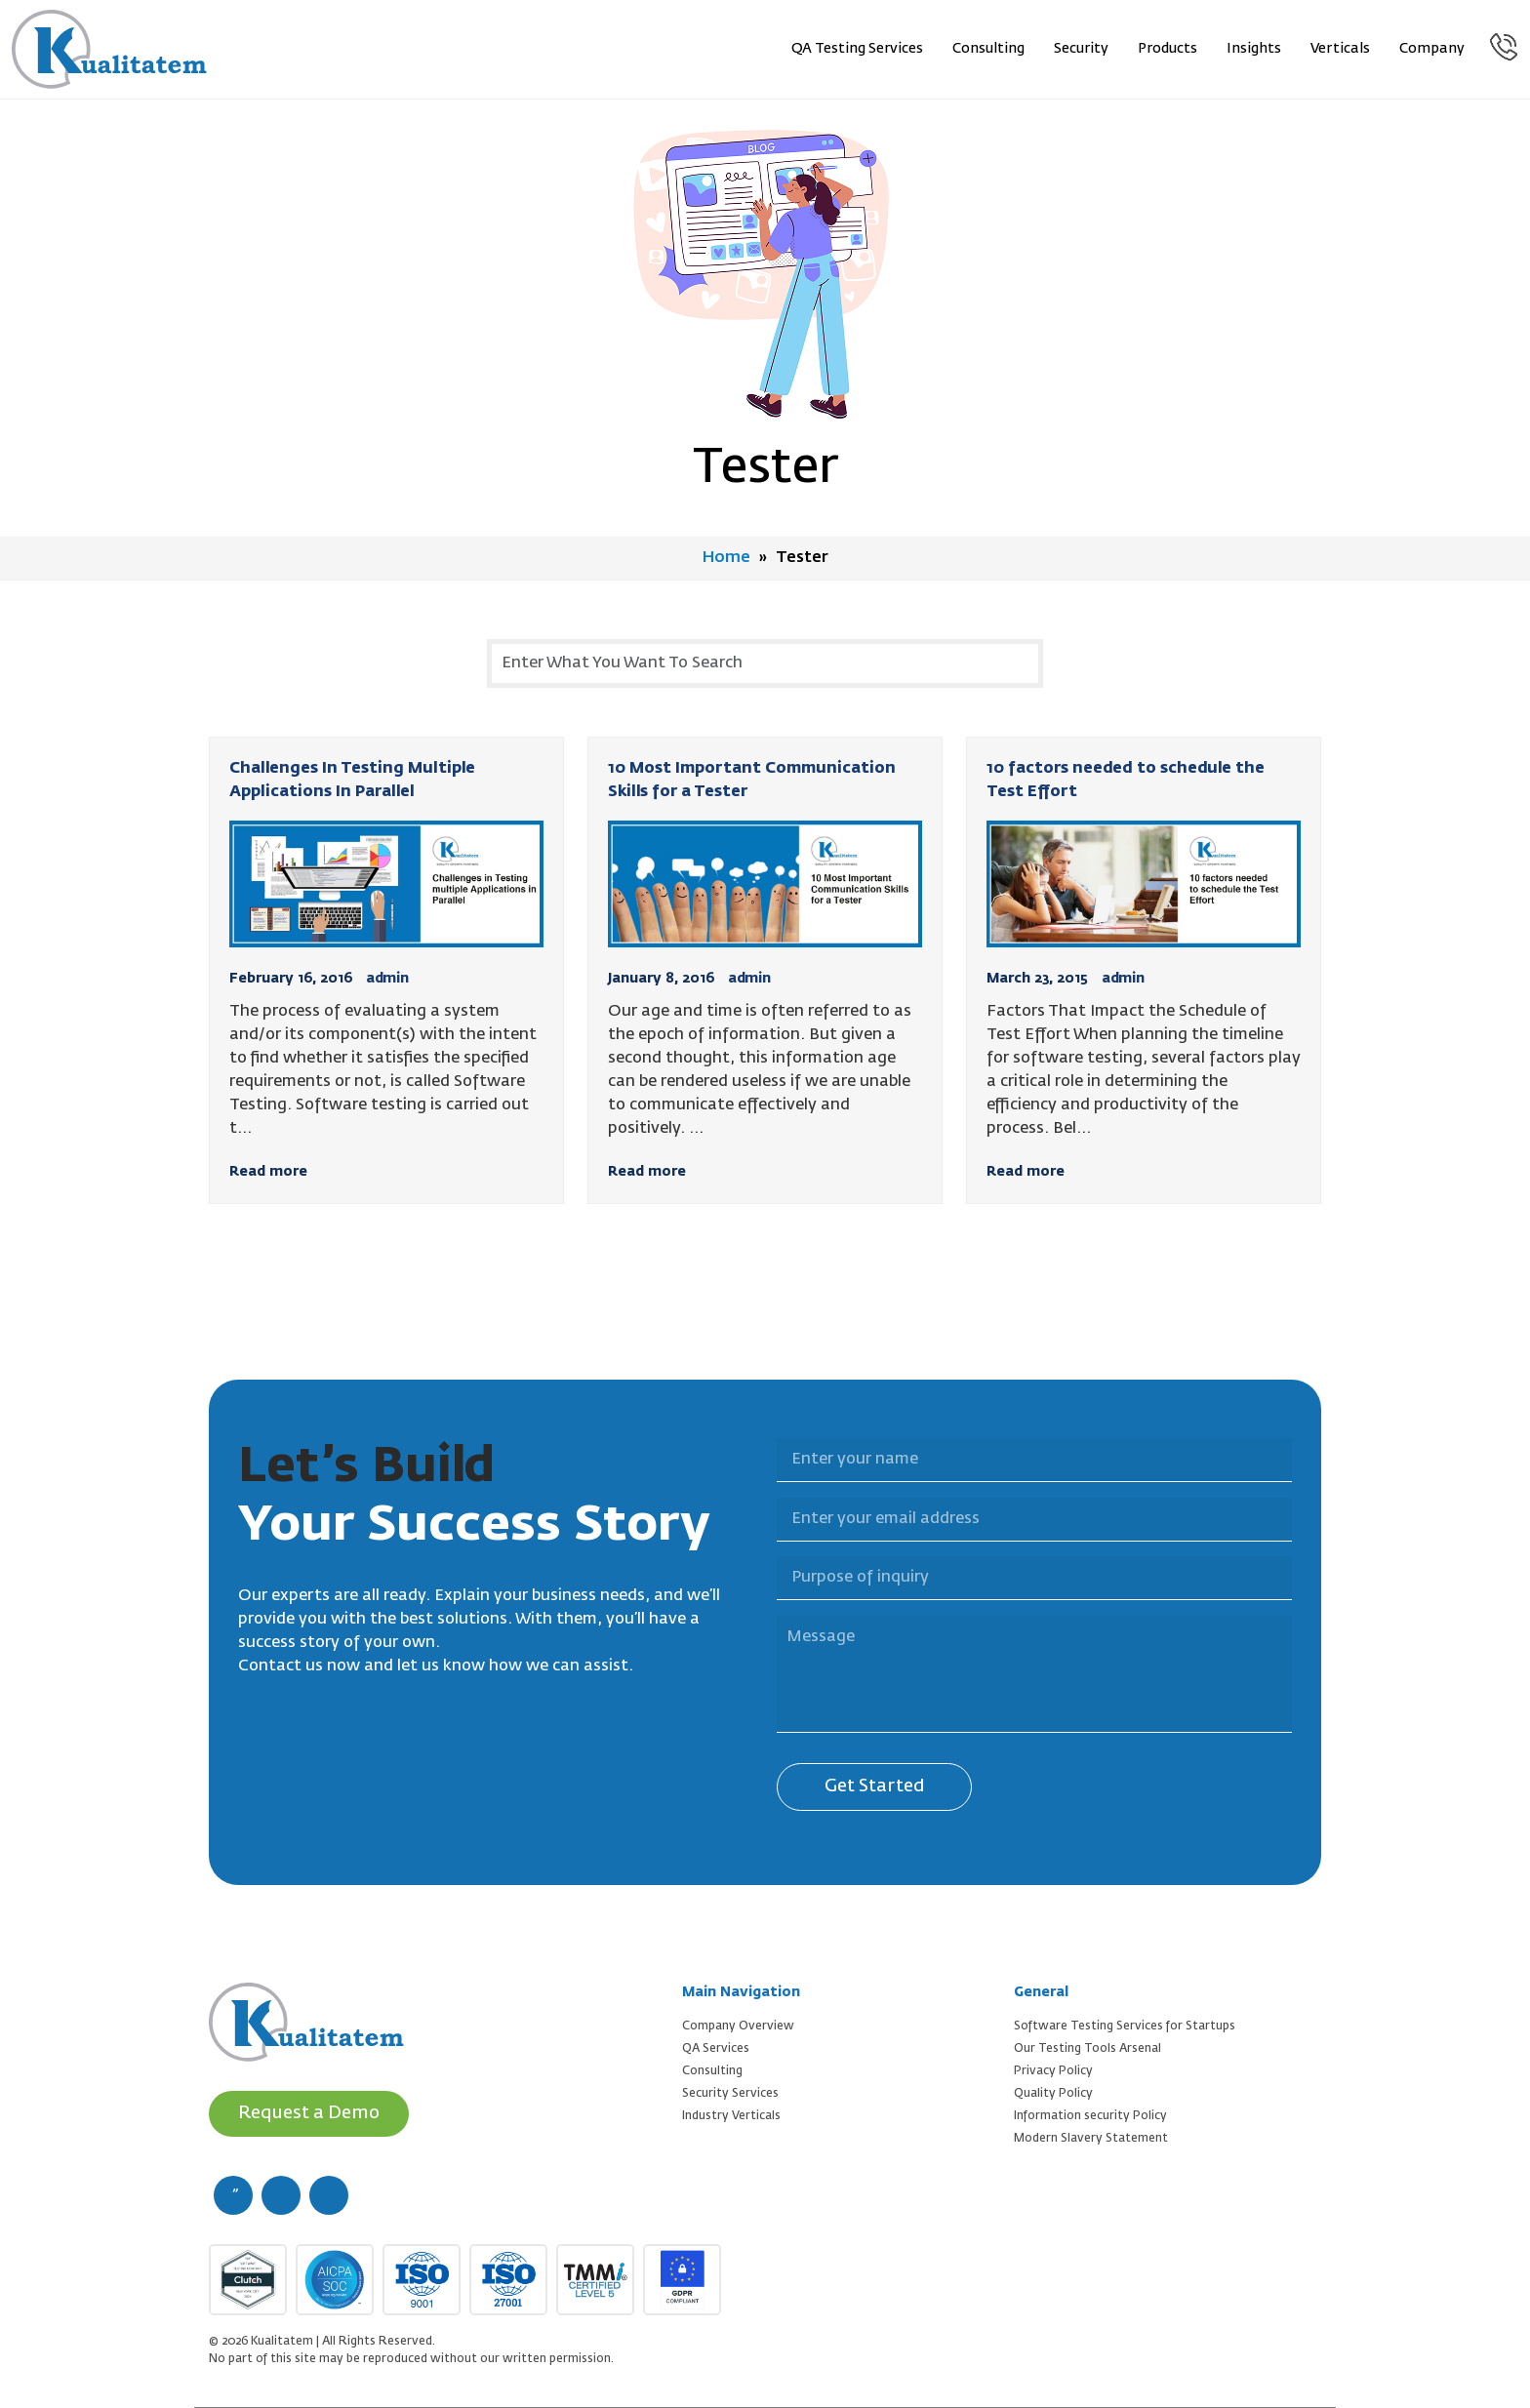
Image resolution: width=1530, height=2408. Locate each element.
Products (1167, 49)
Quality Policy (1053, 2094)
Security (1081, 49)
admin (387, 978)
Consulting (988, 49)
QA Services (715, 2049)
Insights (1254, 49)
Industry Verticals (731, 2116)
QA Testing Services (857, 49)
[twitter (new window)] (281, 2195)
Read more (268, 1172)
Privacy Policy (1053, 2071)
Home (726, 558)
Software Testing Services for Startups (1124, 2026)
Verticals (1340, 49)
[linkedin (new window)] (328, 2195)
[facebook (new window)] (233, 2195)
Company (1432, 49)
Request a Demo (309, 2113)
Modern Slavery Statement (1091, 2139)
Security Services (730, 2094)
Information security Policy (1090, 2116)
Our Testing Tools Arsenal (1087, 2049)
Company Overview (738, 2026)
